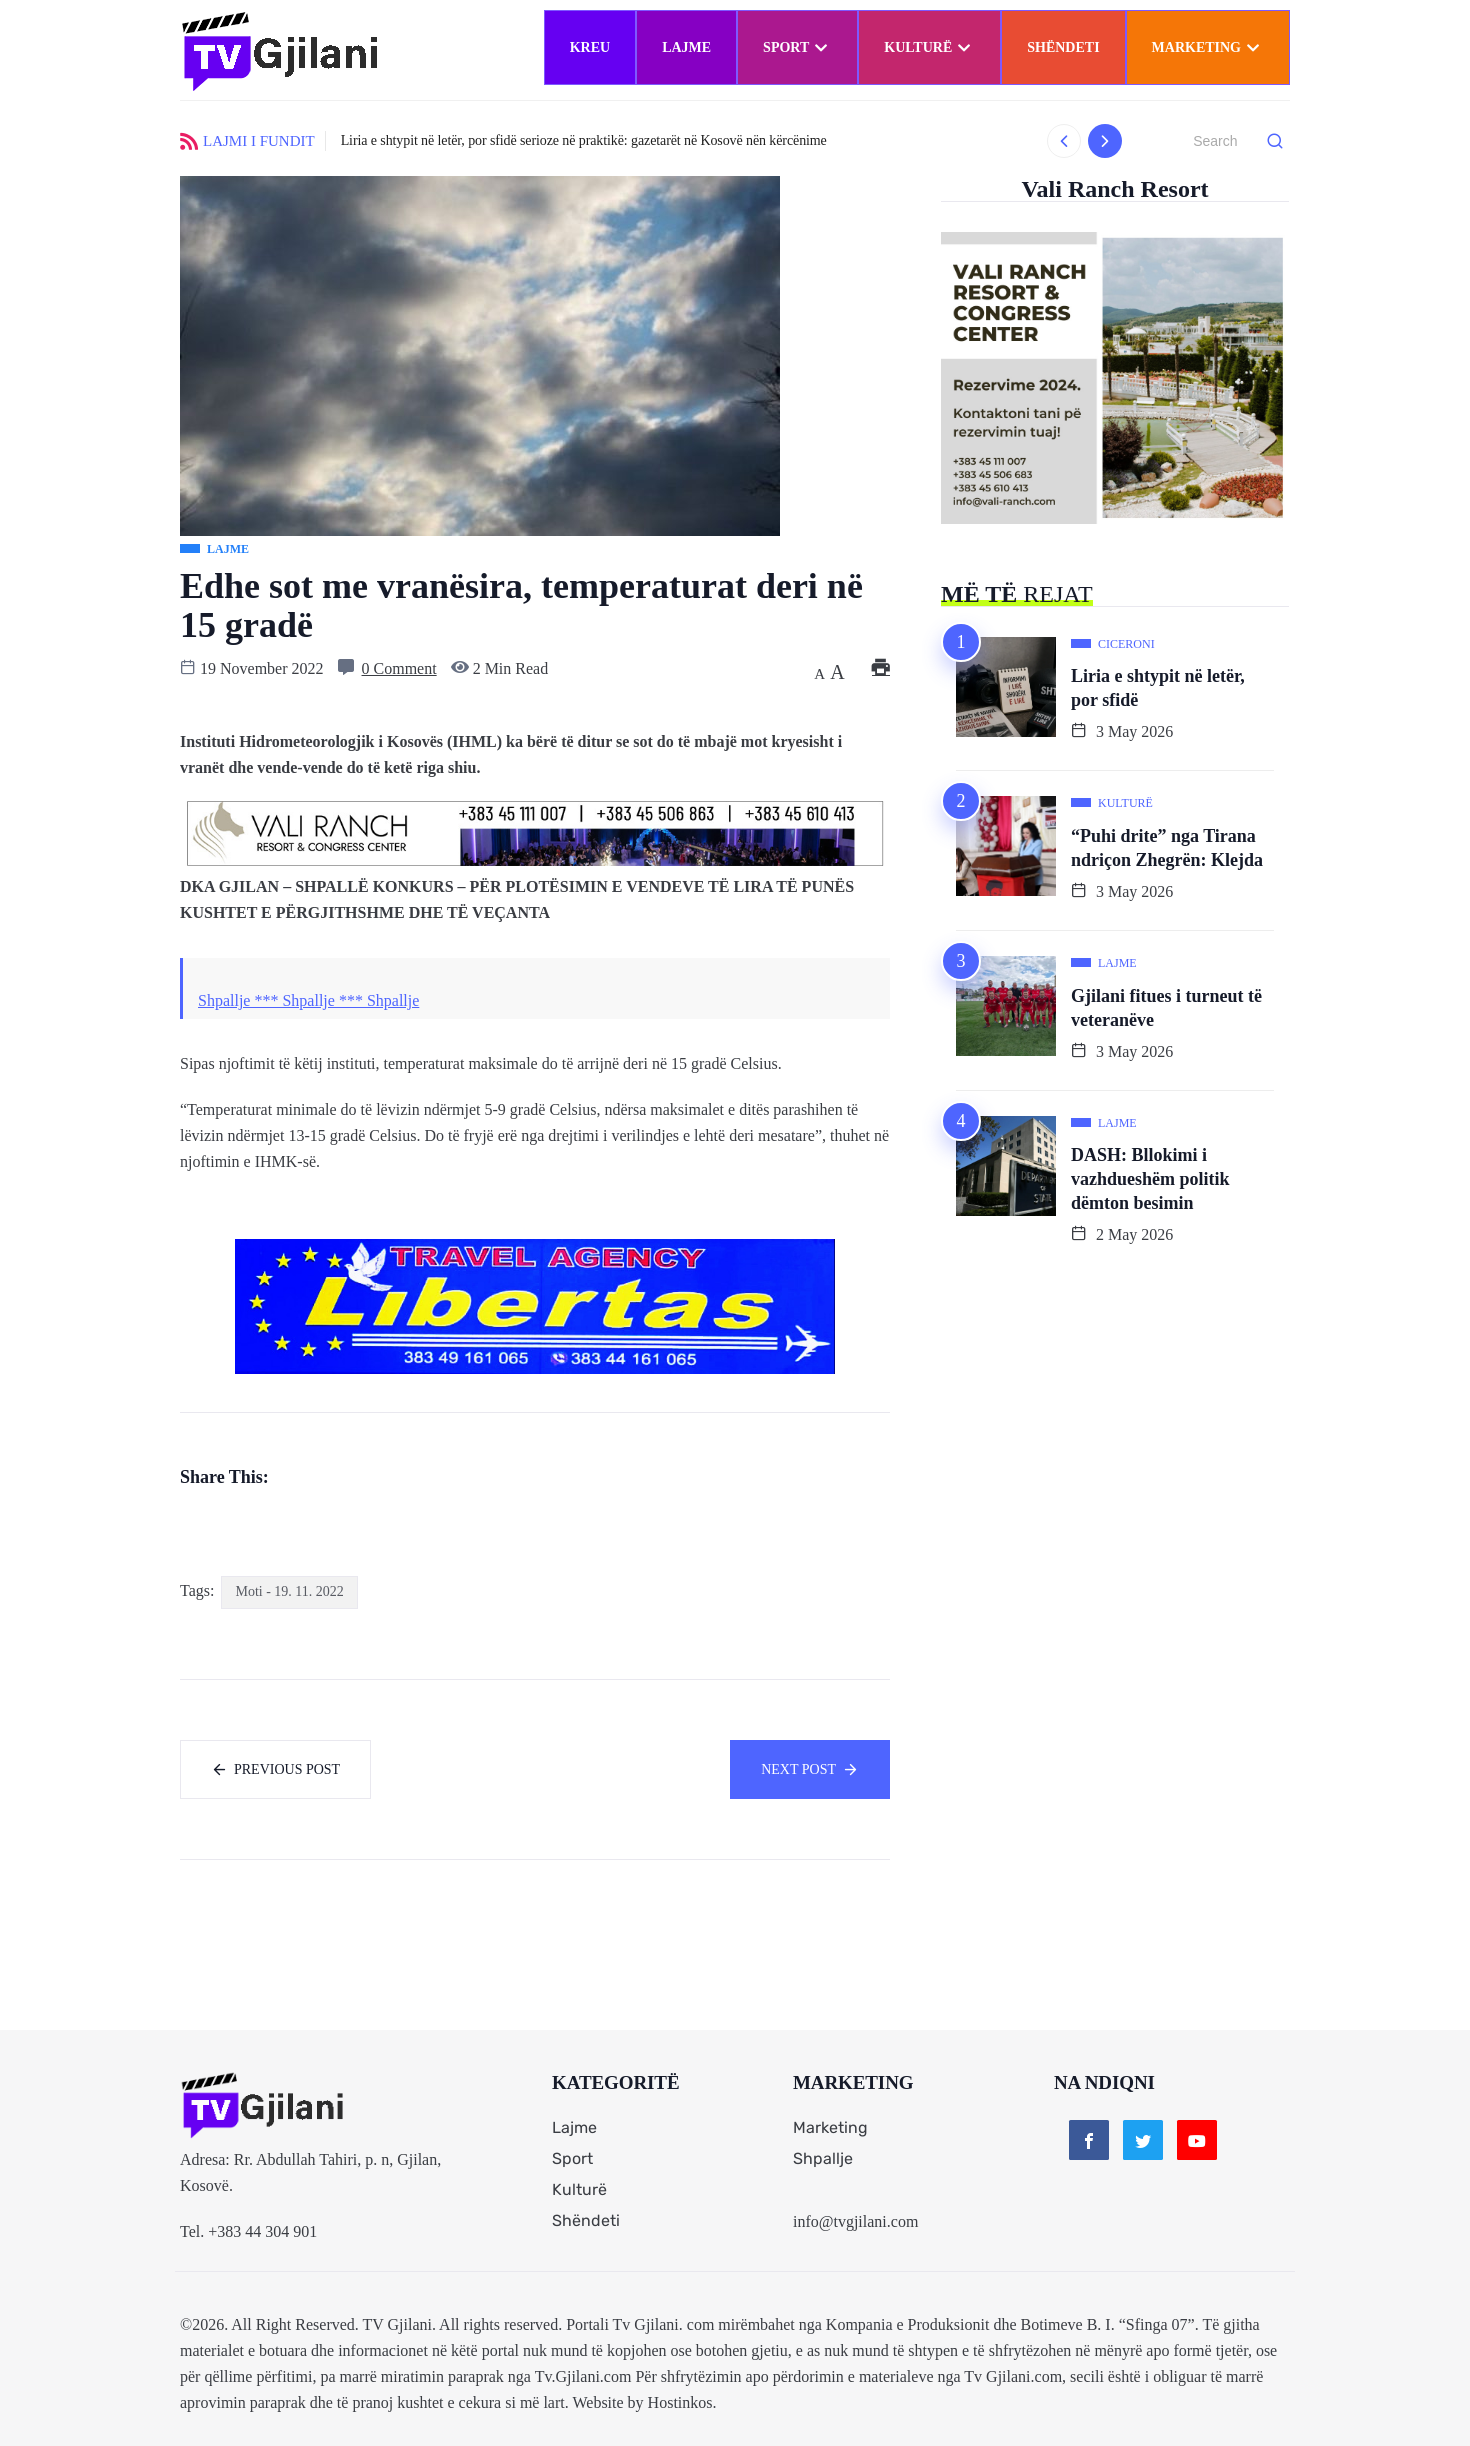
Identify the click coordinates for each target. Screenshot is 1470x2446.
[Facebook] (1089, 2140)
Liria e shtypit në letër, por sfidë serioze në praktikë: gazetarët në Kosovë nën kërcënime (584, 140)
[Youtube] (1197, 2140)
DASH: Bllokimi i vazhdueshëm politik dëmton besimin (1150, 1179)
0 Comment (399, 668)
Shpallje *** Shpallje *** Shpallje (308, 1000)
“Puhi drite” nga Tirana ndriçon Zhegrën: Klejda (1167, 848)
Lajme (686, 47)
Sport (797, 47)
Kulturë (929, 47)
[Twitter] (1143, 2140)
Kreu (590, 47)
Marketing (1208, 47)
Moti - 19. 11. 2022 (289, 1591)
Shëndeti (1063, 47)
